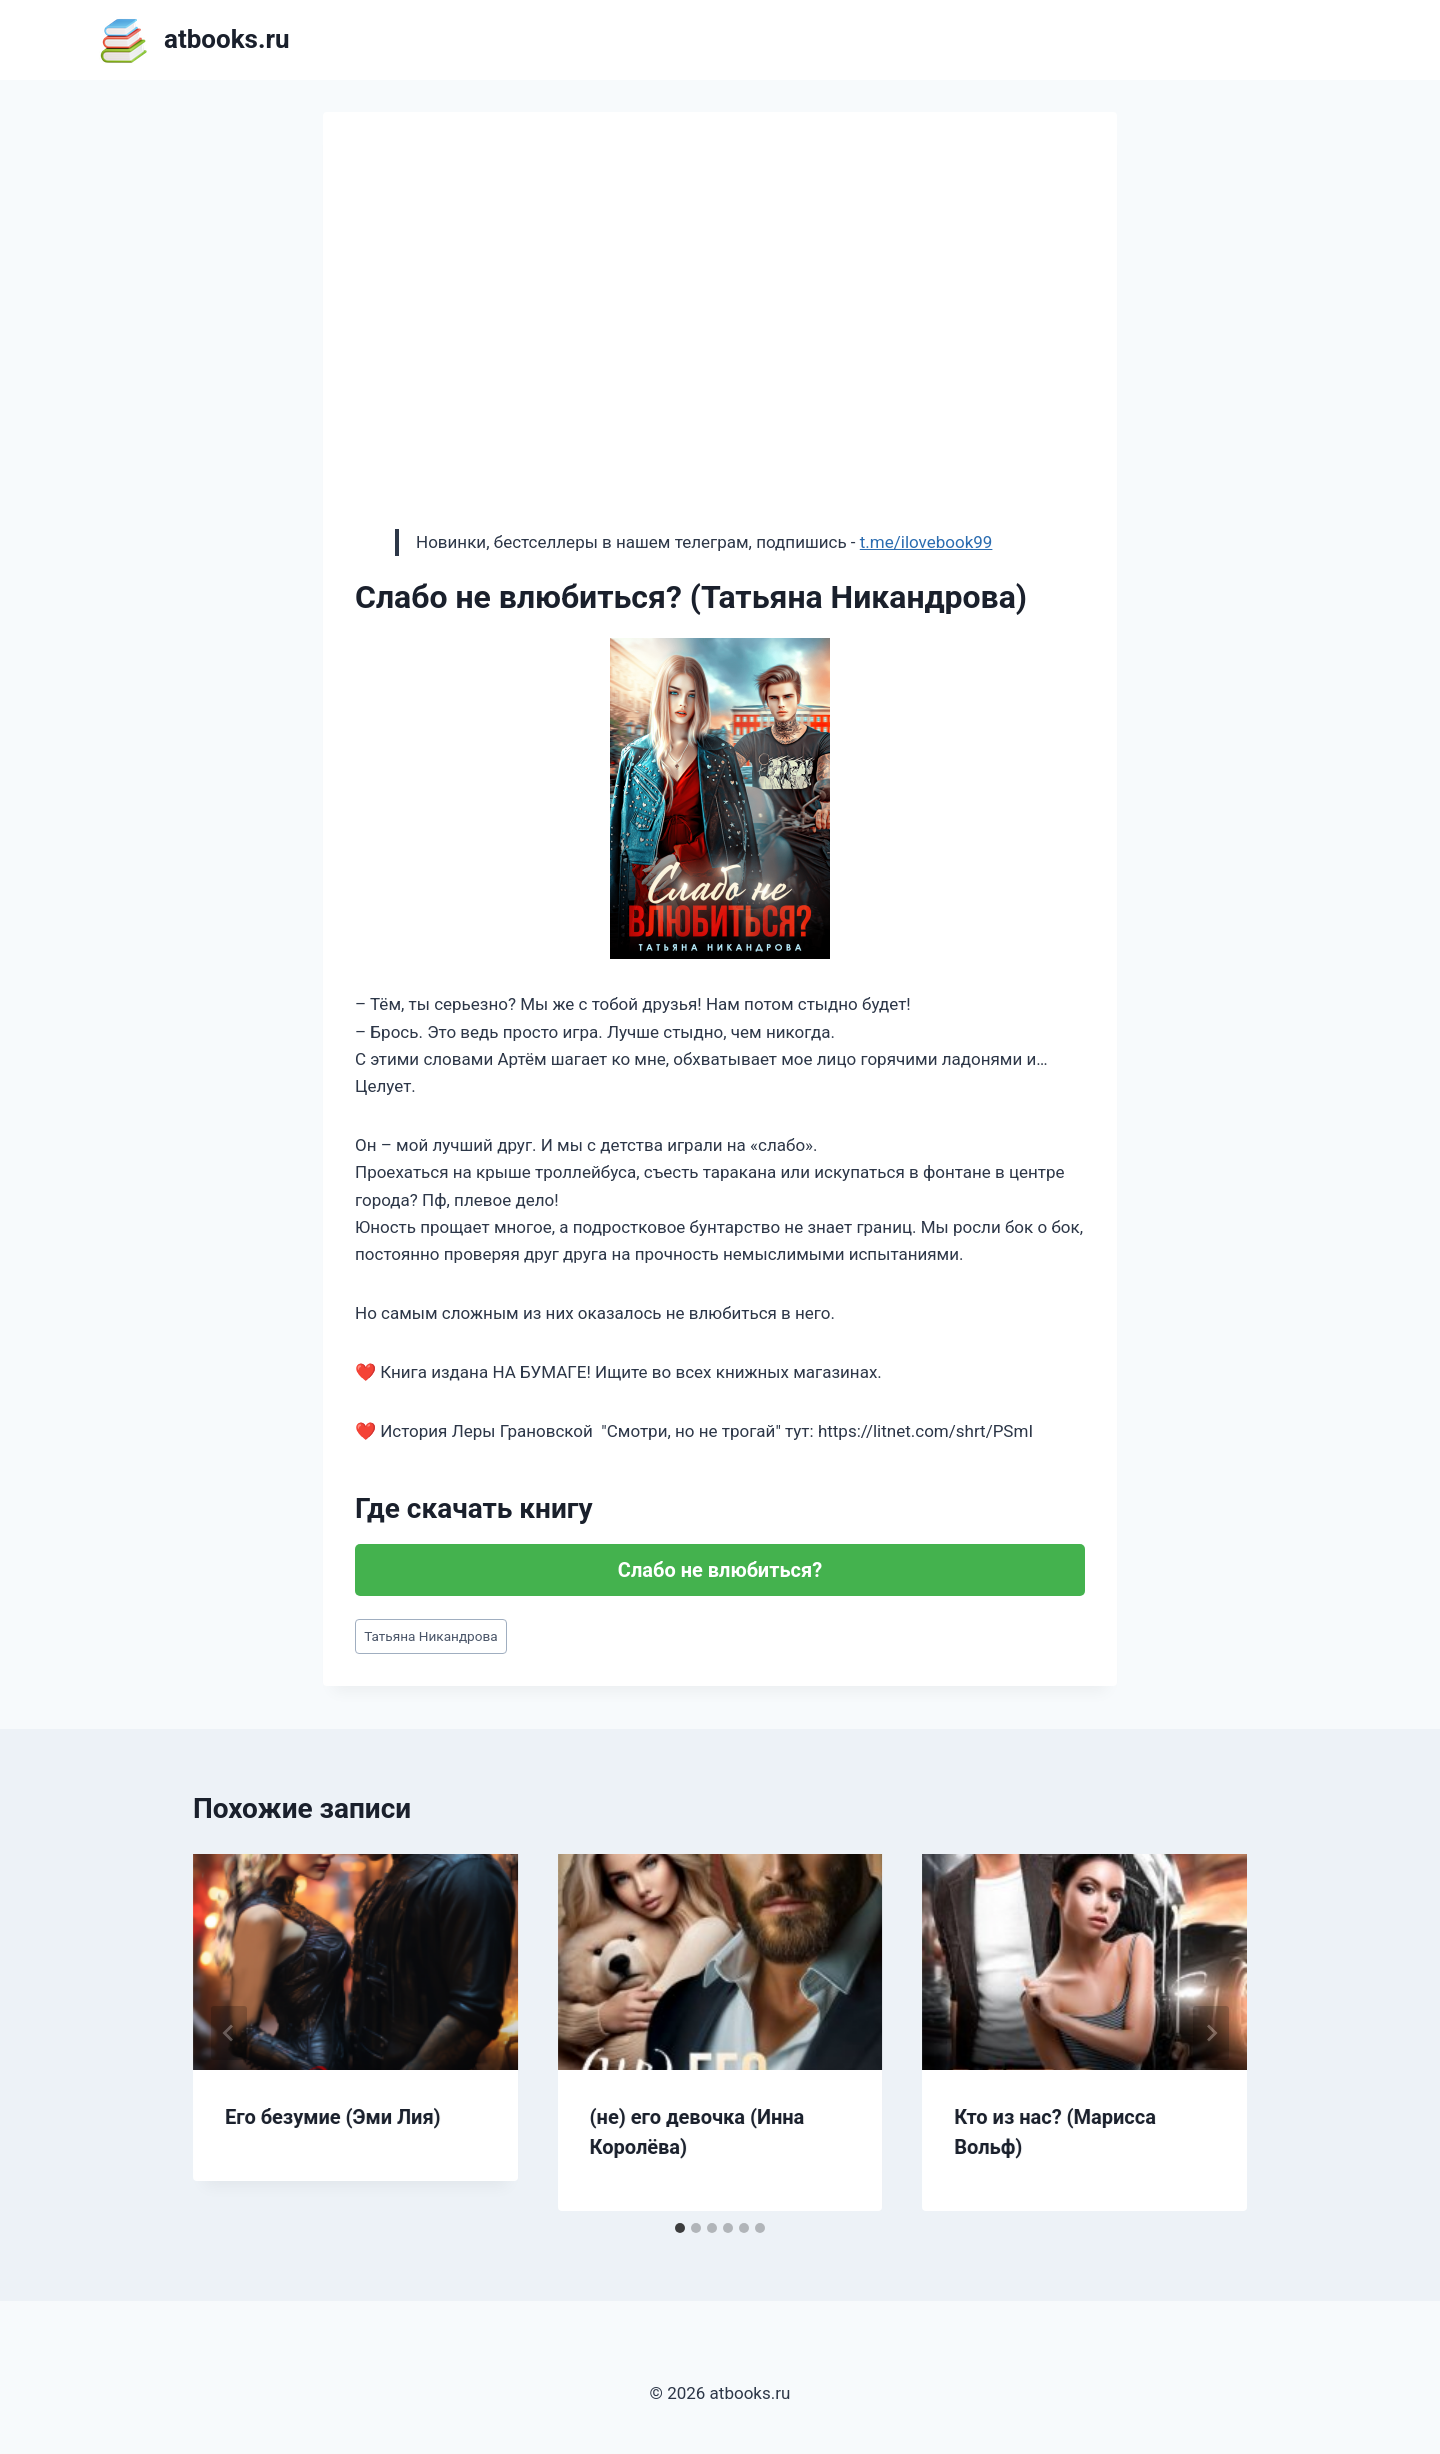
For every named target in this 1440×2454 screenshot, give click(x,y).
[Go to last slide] (229, 2033)
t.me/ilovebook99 (926, 542)
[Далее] (1211, 2033)
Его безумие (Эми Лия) (333, 2117)
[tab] (680, 2228)
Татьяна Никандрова (431, 1636)
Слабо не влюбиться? (720, 1570)
